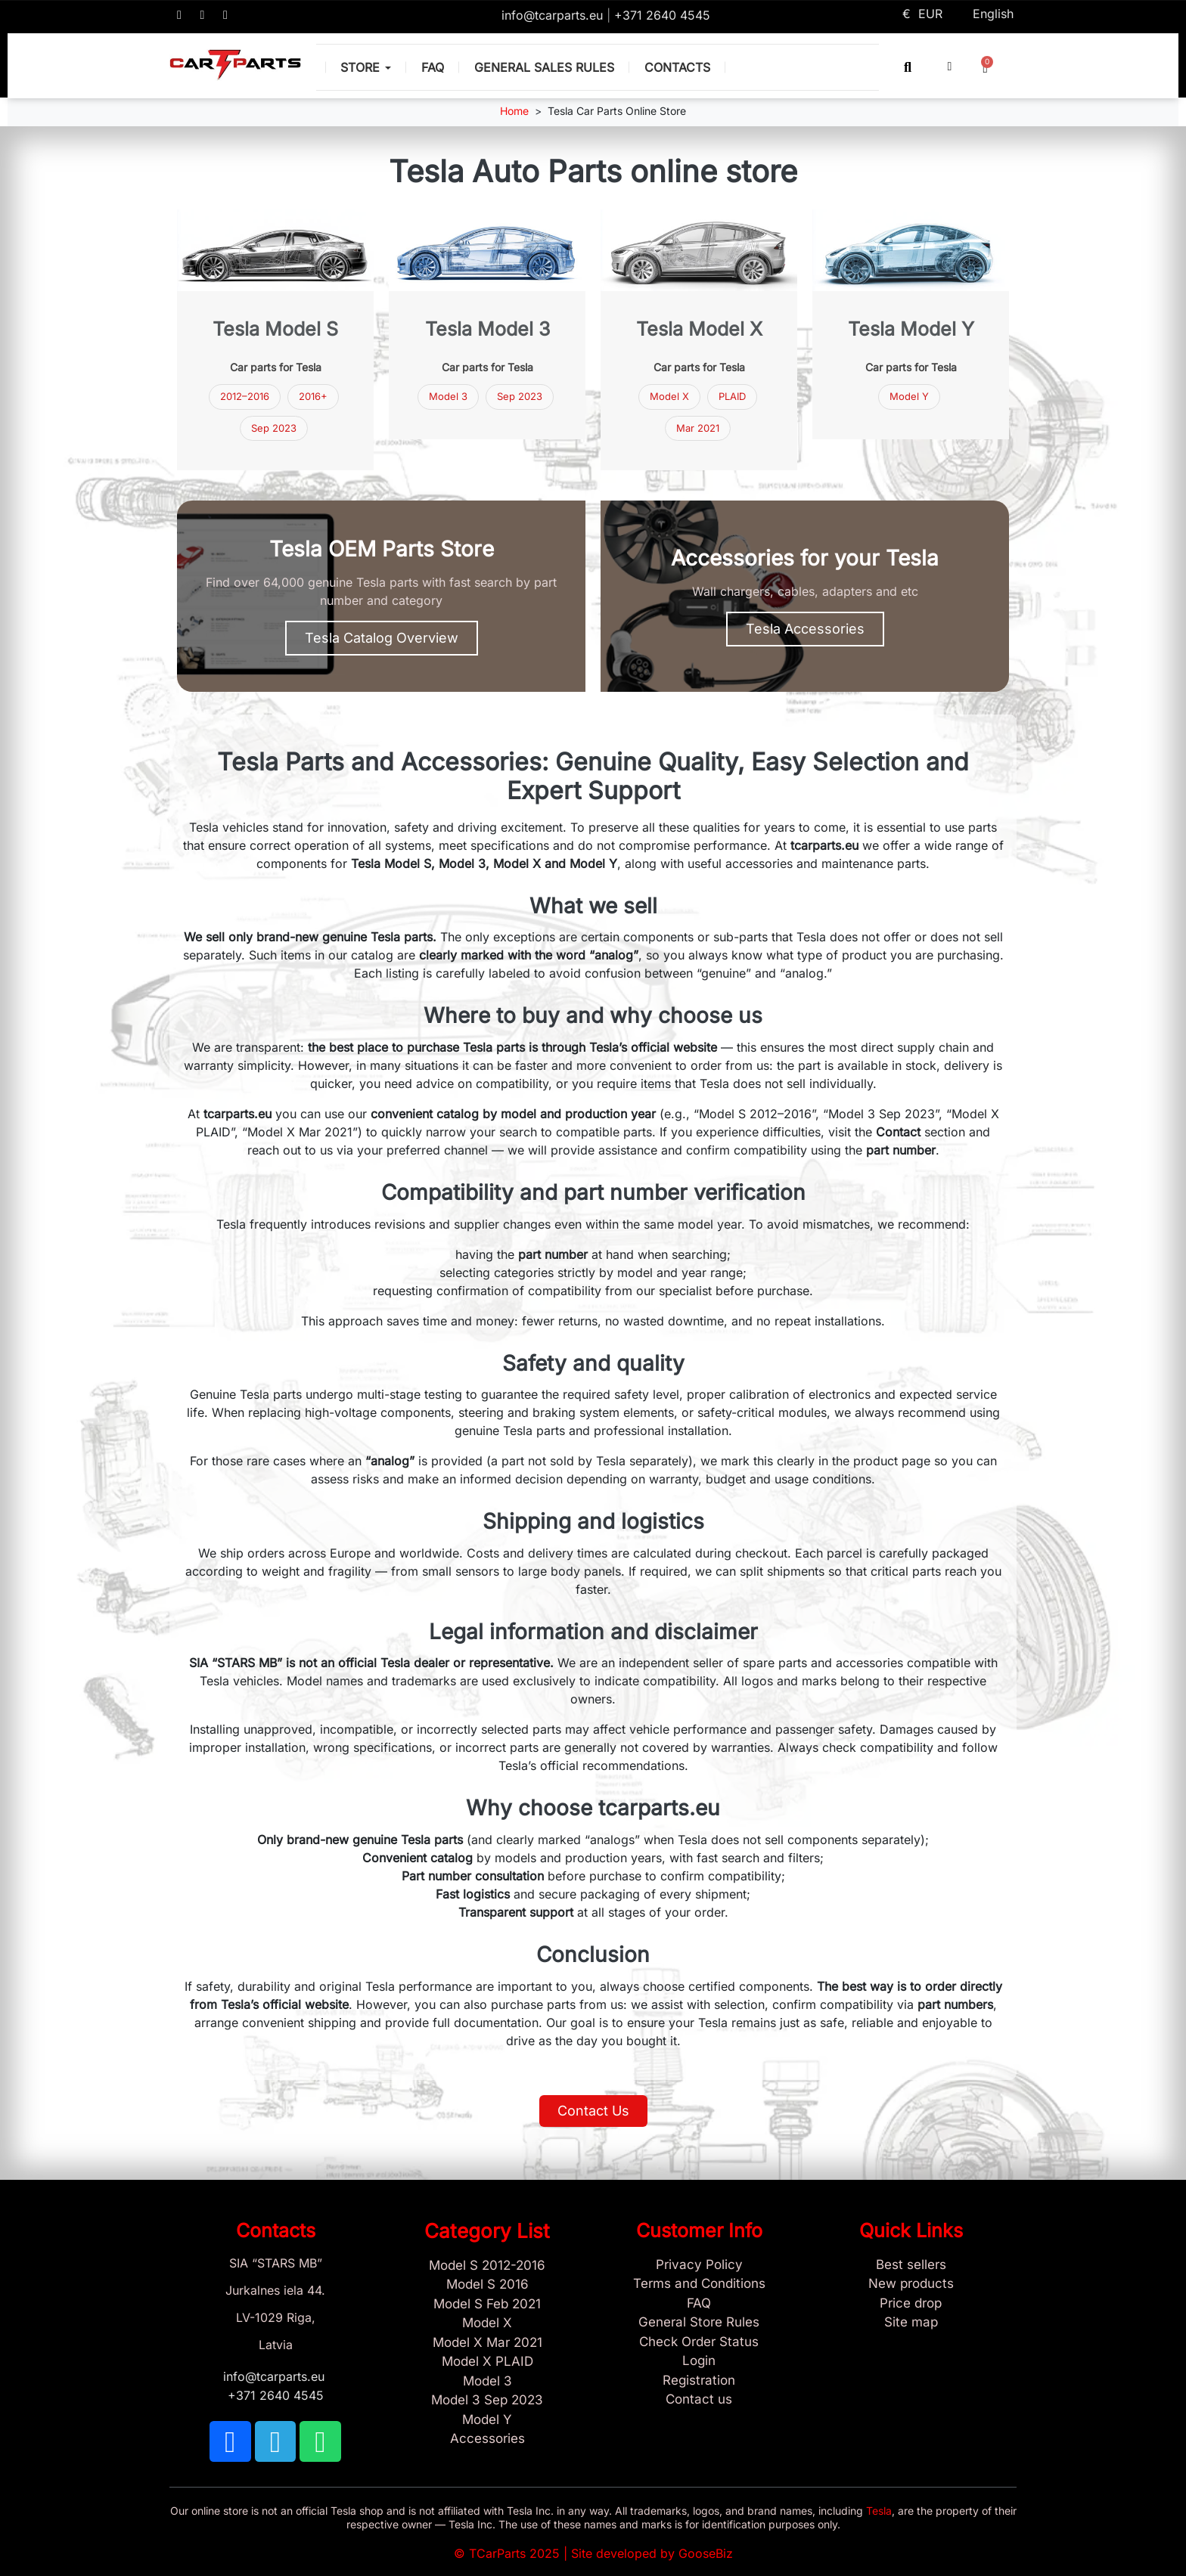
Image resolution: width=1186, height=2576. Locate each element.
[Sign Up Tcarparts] (699, 2381)
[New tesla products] (910, 2284)
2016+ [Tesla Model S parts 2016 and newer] (313, 396)
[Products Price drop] (910, 2304)
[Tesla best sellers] (910, 2265)
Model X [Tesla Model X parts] (669, 396)
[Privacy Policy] (699, 2265)
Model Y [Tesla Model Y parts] (909, 396)
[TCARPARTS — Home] (235, 65)
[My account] (950, 66)
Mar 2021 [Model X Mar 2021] (697, 428)
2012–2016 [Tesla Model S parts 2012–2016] (244, 396)
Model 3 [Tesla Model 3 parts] (448, 396)
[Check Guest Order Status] (699, 2342)
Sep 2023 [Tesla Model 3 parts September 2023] (273, 428)
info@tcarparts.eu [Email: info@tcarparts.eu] (554, 15)
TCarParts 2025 (514, 2553)
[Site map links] (910, 2323)
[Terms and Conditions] (699, 2284)
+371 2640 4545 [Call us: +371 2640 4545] (662, 15)
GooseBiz (705, 2553)
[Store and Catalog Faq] (699, 2304)
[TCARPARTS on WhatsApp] (225, 15)
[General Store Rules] (699, 2323)
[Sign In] (699, 2361)
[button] (908, 66)
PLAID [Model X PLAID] (732, 396)
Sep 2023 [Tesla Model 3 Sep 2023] (519, 396)
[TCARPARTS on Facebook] (179, 15)
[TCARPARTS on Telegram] (203, 15)
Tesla (879, 2510)
